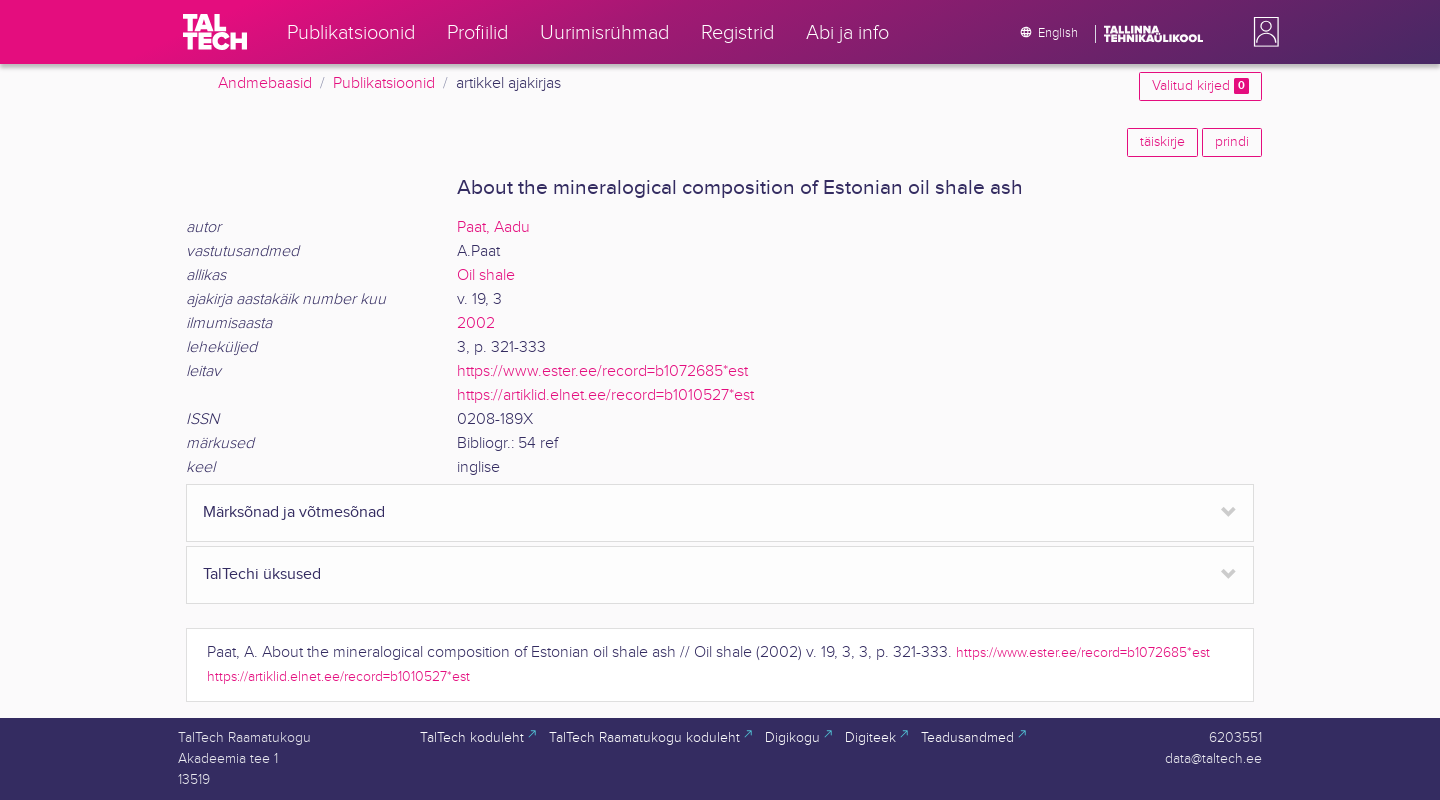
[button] (1262, 32)
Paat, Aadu (493, 227)
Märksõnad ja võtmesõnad (294, 512)
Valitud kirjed (1200, 86)
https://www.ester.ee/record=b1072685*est (602, 371)
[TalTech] (215, 32)
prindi (1232, 142)
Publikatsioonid (384, 83)
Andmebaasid (265, 83)
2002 (476, 323)
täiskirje (1162, 142)
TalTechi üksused (262, 574)
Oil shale (486, 275)
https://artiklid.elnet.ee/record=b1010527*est (605, 395)
